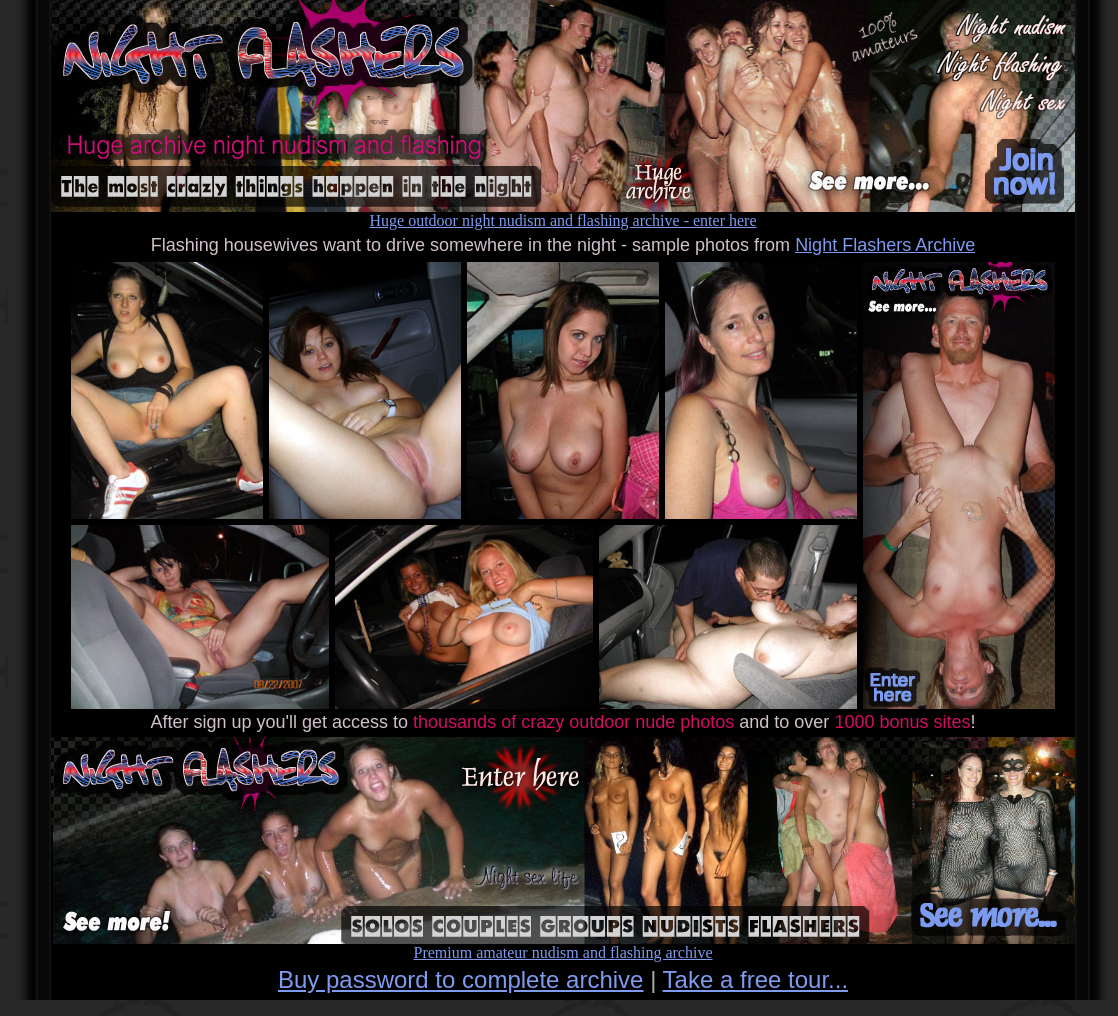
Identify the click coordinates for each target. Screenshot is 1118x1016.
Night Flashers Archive (885, 245)
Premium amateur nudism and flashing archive (563, 945)
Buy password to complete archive (461, 979)
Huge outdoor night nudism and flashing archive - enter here (563, 213)
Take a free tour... (755, 979)
